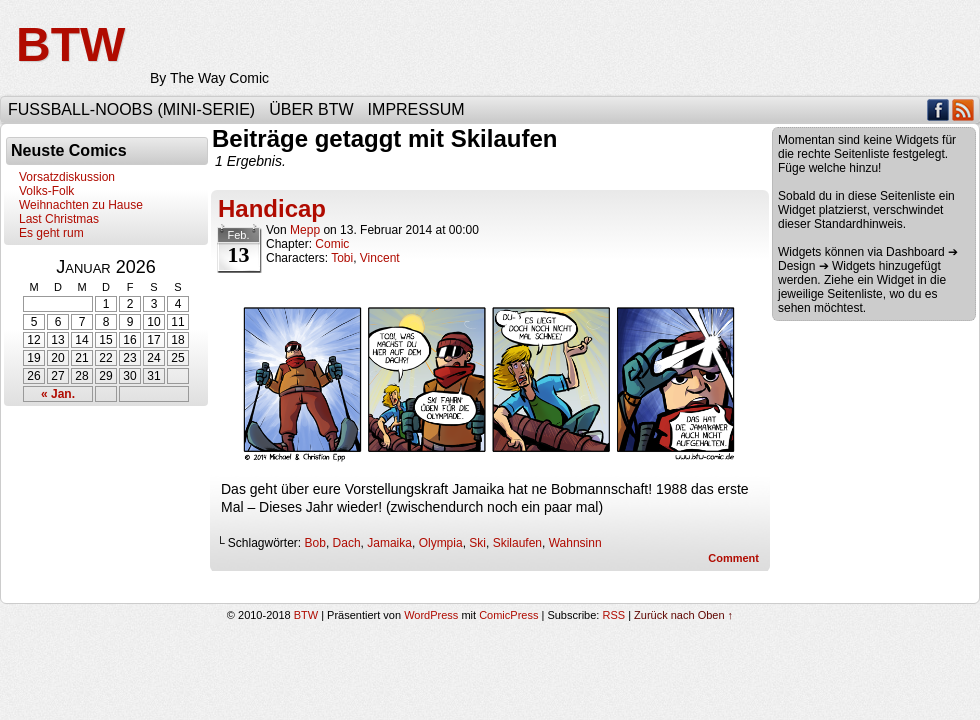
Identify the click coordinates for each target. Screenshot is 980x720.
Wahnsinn (575, 543)
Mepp (305, 230)
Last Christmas (59, 219)
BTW (70, 44)
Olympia (441, 543)
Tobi (342, 258)
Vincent (380, 258)
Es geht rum (51, 233)
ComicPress (508, 615)
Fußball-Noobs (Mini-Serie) (131, 109)
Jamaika (389, 543)
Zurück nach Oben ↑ (683, 615)
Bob (315, 543)
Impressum (416, 109)
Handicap (272, 208)
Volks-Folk (46, 191)
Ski (477, 543)
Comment (733, 558)
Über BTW (311, 109)
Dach (347, 543)
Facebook (938, 109)
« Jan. (58, 394)
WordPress (431, 615)
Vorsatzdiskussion (67, 177)
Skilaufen (517, 543)
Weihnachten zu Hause (81, 205)
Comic (332, 244)
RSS (963, 109)
